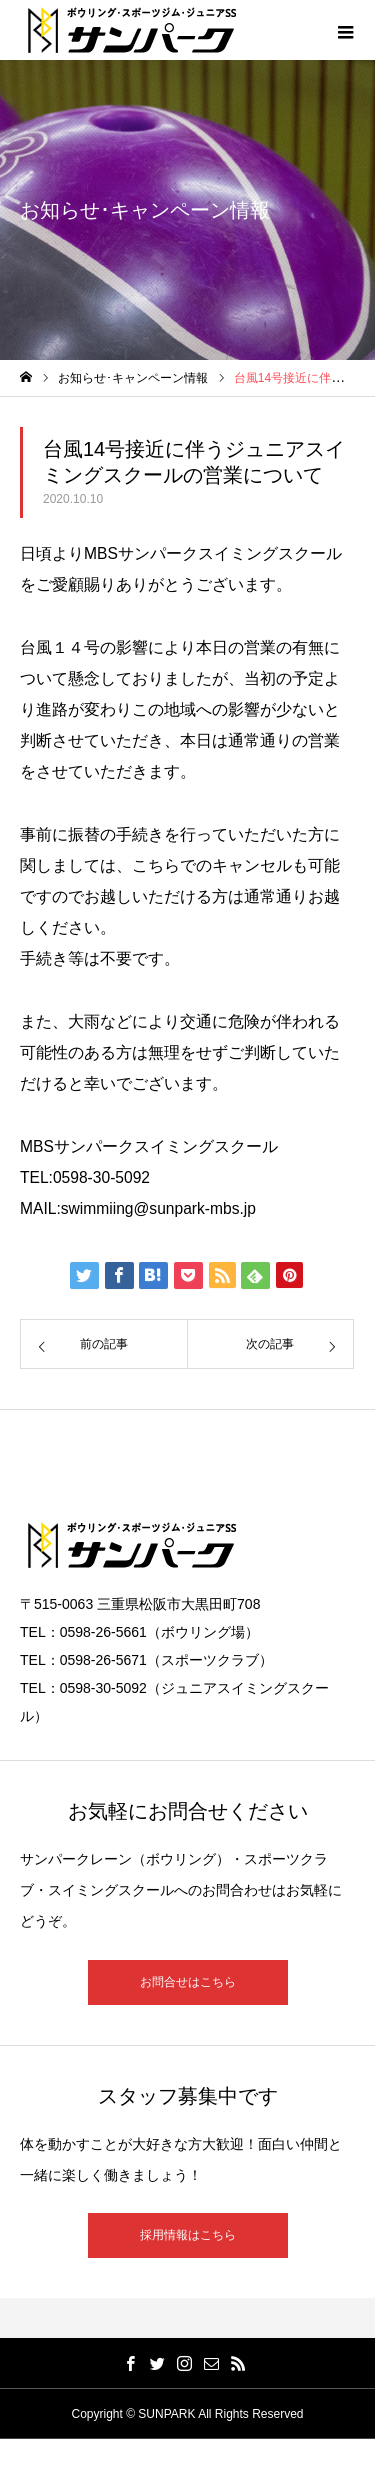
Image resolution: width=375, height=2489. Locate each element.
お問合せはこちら (188, 1982)
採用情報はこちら (188, 2235)
